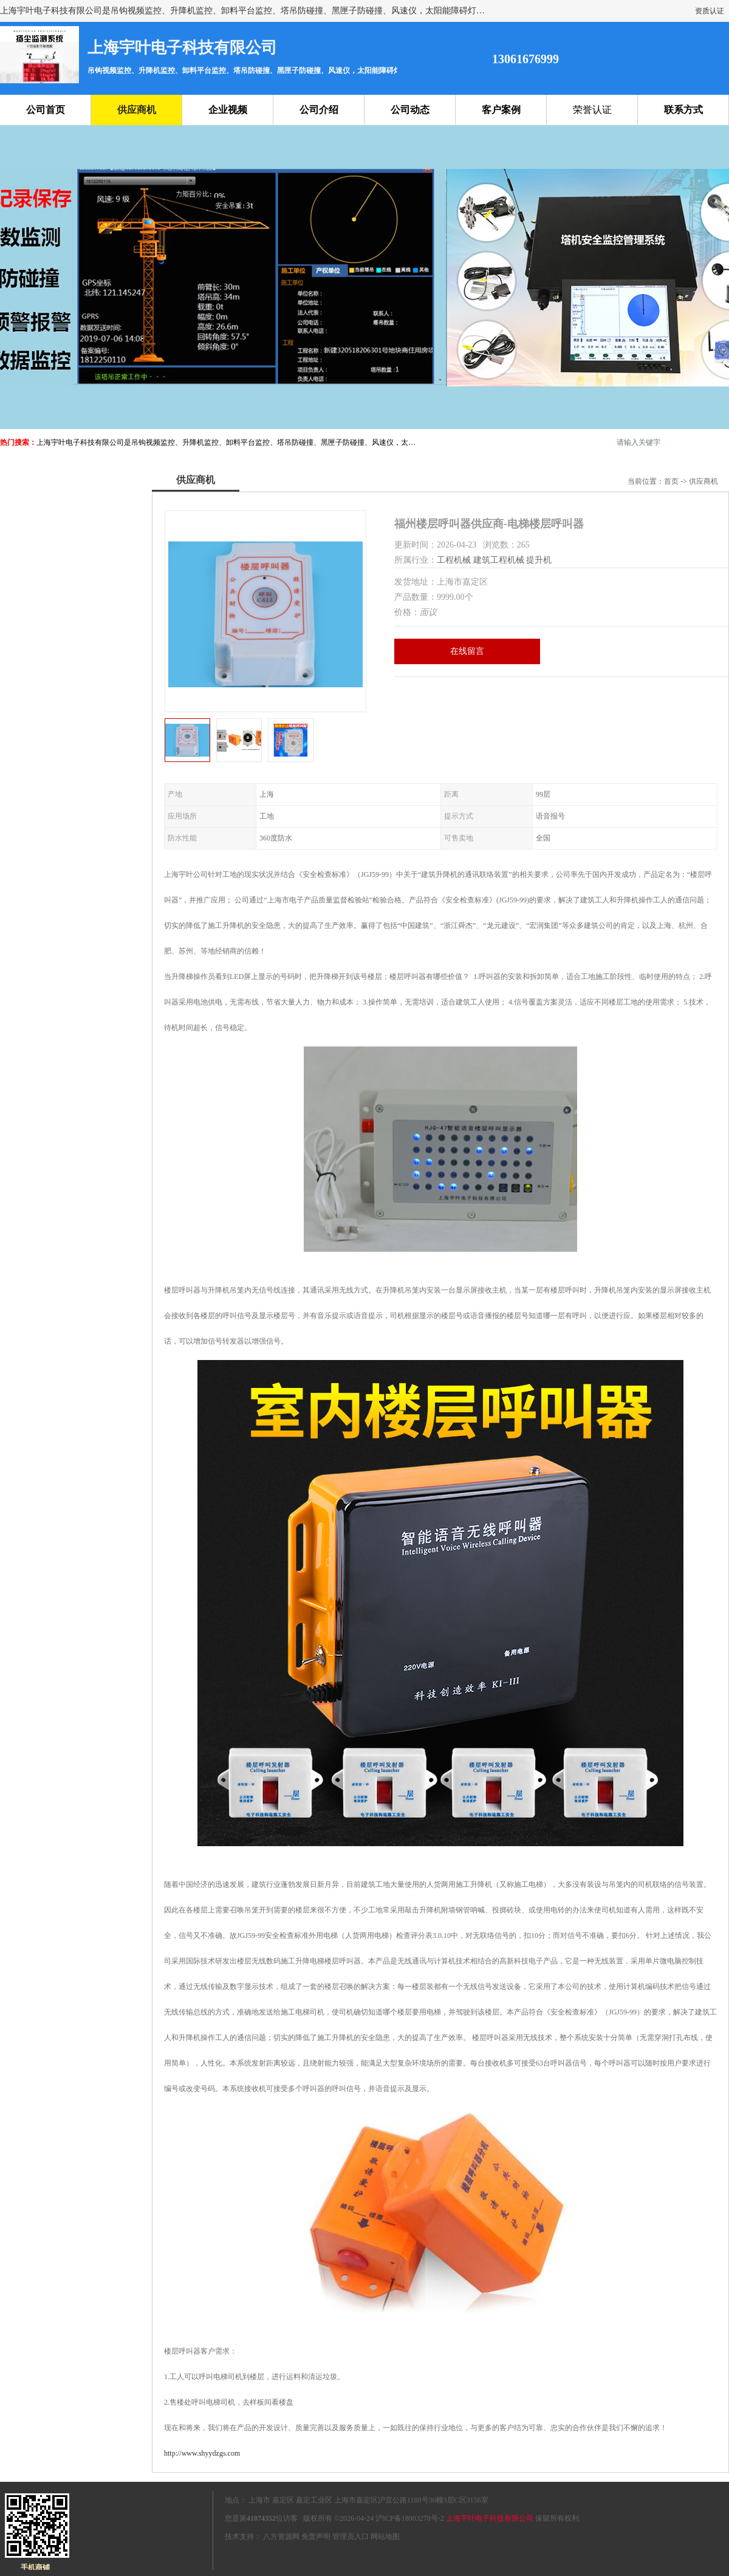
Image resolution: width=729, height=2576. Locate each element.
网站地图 (385, 2536)
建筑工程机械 (498, 560)
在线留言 (467, 651)
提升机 (539, 560)
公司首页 (45, 110)
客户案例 (501, 110)
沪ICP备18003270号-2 (409, 2518)
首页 (671, 481)
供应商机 (136, 110)
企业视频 (227, 110)
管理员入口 (350, 2536)
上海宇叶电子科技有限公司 (489, 2518)
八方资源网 (281, 2536)
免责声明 (315, 2536)
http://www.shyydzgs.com (202, 2453)
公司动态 (410, 110)
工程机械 (454, 560)
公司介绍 (318, 110)
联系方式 (683, 110)
